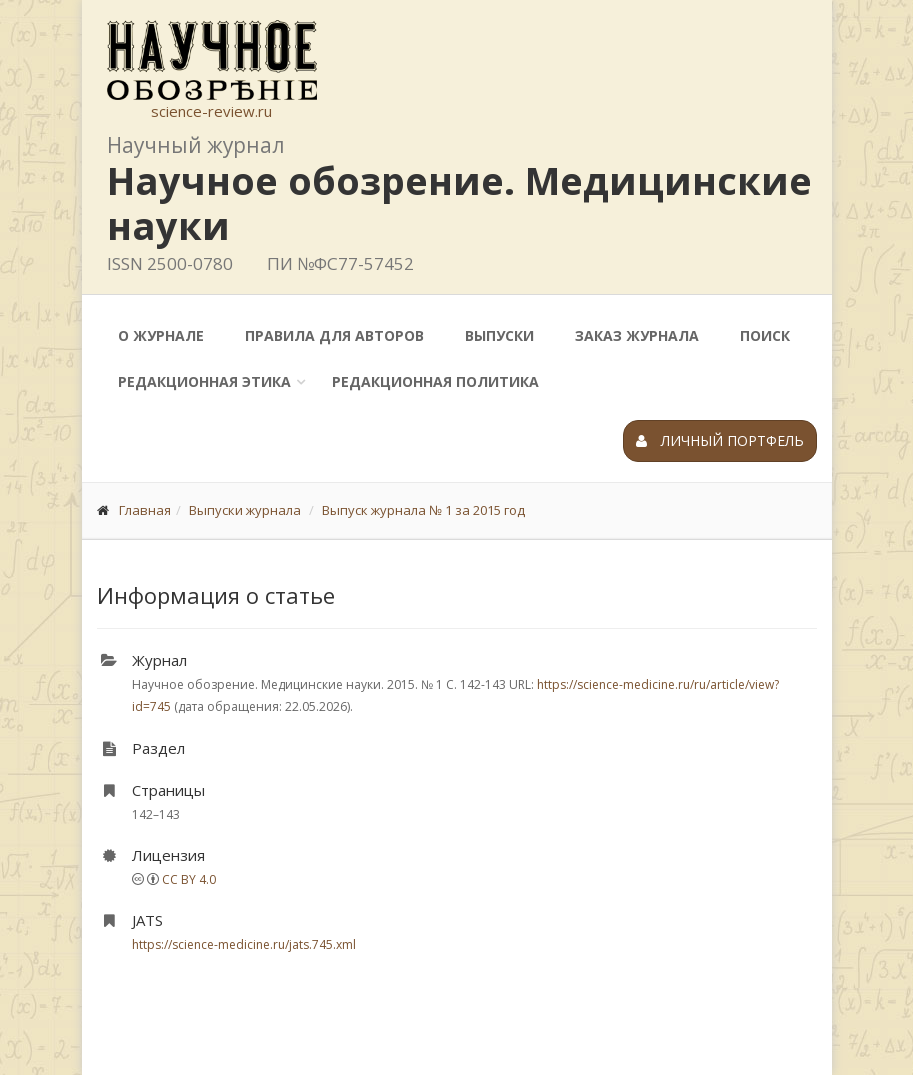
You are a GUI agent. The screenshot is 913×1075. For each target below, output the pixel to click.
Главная (145, 510)
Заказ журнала (637, 335)
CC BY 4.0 (189, 879)
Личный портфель (720, 440)
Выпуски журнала (245, 510)
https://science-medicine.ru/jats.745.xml (244, 944)
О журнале (161, 335)
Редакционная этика (204, 381)
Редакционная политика (435, 381)
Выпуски (499, 335)
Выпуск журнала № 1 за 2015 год (423, 510)
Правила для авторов (334, 335)
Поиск (765, 335)
